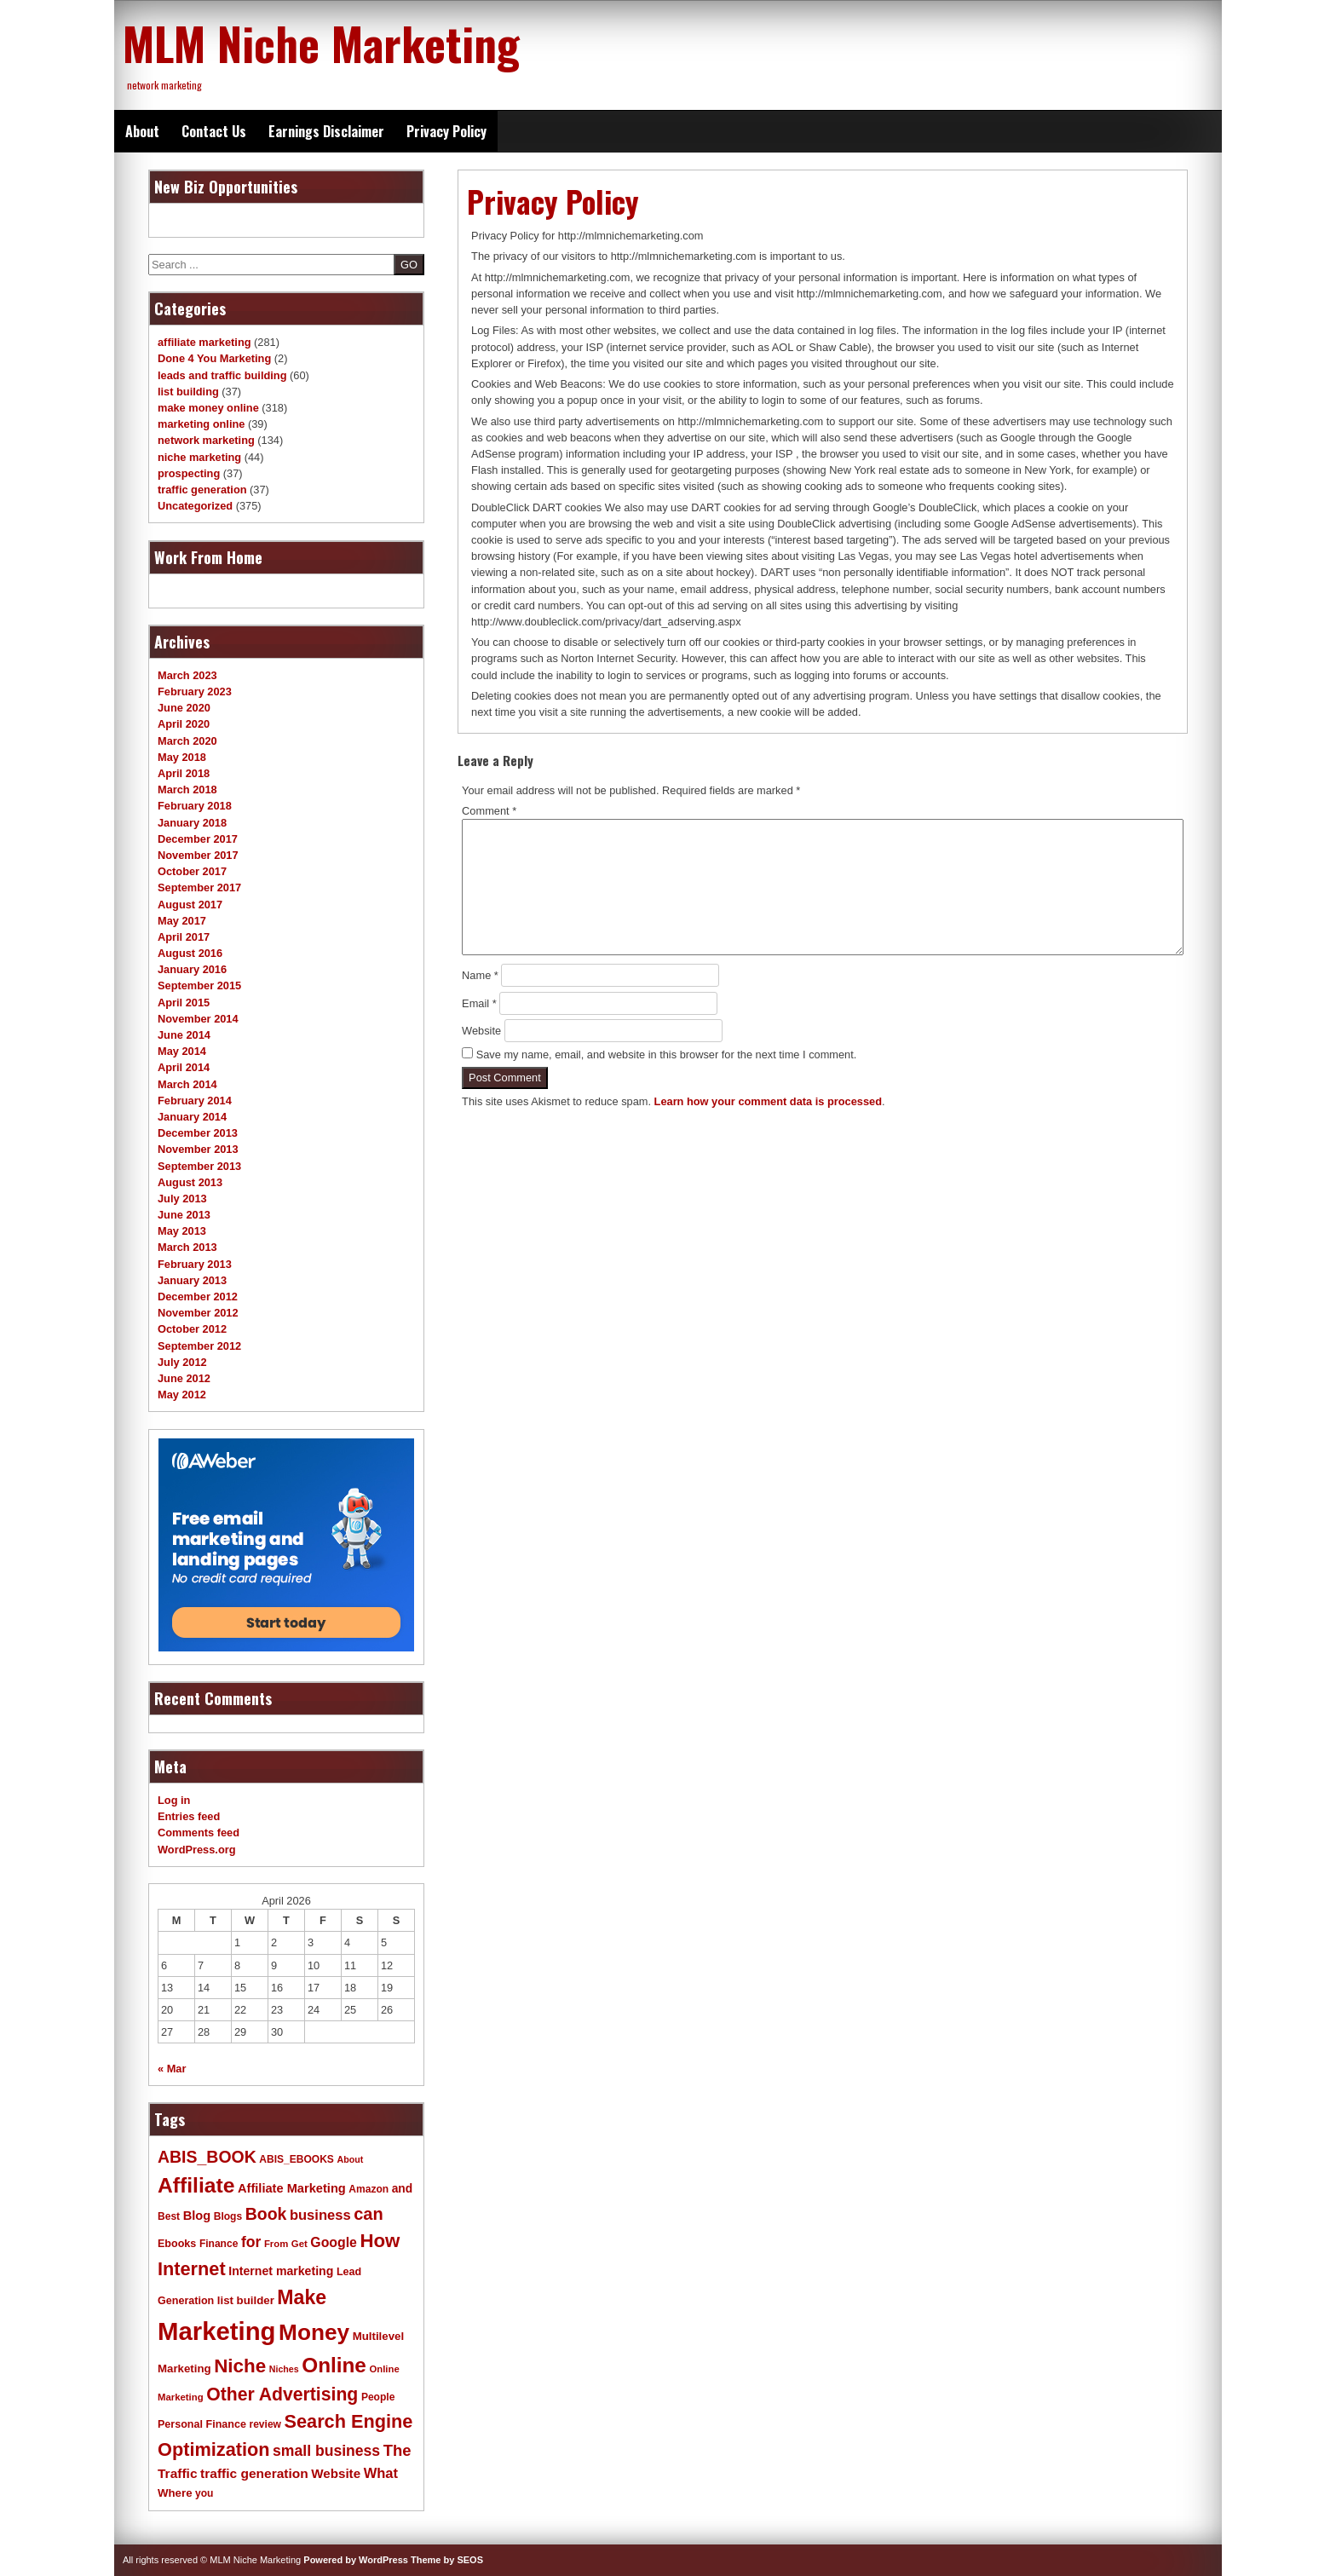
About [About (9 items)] (350, 2159)
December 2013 (198, 1133)
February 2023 (195, 691)
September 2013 (199, 1166)
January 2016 (192, 969)
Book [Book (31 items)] (266, 2213)
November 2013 (198, 1149)
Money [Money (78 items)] (314, 2332)
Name (480, 975)
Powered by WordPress (355, 2560)
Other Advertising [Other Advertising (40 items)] (282, 2394)
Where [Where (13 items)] (175, 2493)
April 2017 (184, 937)
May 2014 (182, 1051)
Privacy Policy (446, 131)
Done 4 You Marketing (214, 358)
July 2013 (182, 1198)
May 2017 (182, 920)
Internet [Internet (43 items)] (192, 2268)
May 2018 (182, 757)
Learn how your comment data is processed (768, 1101)
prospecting (189, 473)
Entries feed (189, 1816)
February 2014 (195, 1100)
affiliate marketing (204, 342)
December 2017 (198, 839)
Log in (174, 1800)
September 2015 (199, 985)
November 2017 (198, 855)
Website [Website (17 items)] (335, 2473)
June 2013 (184, 1214)
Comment (489, 810)
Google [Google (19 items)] (333, 2242)
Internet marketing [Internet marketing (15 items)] (280, 2271)
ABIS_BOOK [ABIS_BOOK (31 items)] (207, 2156)
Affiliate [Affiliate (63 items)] (196, 2185)
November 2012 (198, 1312)
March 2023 (187, 675)
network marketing (206, 440)
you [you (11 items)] (204, 2493)
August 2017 (190, 904)
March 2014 (187, 1084)
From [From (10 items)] (276, 2244)
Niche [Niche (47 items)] (240, 2366)
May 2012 (182, 1394)
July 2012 (182, 1362)
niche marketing (199, 457)
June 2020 (184, 707)
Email (479, 1003)
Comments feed (198, 1832)
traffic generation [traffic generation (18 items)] (254, 2473)
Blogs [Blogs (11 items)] (228, 2216)
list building (188, 391)
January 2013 (192, 1280)
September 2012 (199, 1346)
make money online (208, 407)
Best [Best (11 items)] (169, 2216)
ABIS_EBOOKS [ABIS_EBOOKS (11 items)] (296, 2159)
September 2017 (199, 887)
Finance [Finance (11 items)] (218, 2244)
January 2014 (192, 1116)
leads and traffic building (222, 375)
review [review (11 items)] (264, 2424)
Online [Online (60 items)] (334, 2365)
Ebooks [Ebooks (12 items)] (177, 2244)
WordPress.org (197, 1849)
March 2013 (187, 1247)
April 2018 (184, 773)
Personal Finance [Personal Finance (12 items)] (202, 2424)
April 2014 (184, 1067)
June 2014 (184, 1035)
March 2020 (187, 741)
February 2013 (195, 1264)
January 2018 (192, 822)
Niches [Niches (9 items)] (284, 2369)
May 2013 (182, 1231)
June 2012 (184, 1378)
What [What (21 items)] (381, 2473)
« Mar (172, 2068)
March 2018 (187, 789)
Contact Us (213, 131)
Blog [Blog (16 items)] (197, 2215)
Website (481, 1030)
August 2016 (190, 953)
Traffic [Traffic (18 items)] (178, 2473)
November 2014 (198, 1018)
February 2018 (195, 805)
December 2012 (198, 1296)
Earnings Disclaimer (326, 131)
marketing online (201, 424)
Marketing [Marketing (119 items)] (217, 2331)
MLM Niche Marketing (321, 42)
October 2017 (192, 871)
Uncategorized (195, 505)
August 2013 (190, 1182)
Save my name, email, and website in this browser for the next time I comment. (666, 1054)
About (142, 131)
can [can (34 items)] (368, 2213)
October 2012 (192, 1329)
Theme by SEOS (447, 2560)
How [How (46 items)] (380, 2240)
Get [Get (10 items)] (299, 2244)
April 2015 (184, 1002)
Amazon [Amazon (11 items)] (368, 2189)
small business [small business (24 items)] (326, 2450)
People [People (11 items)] (377, 2397)
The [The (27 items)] (397, 2450)
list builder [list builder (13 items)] (245, 2300)
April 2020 (184, 723)
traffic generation (202, 489)
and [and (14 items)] (402, 2188)
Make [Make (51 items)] (301, 2297)
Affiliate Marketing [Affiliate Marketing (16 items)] (292, 2188)
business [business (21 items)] (320, 2215)
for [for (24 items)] (251, 2241)
